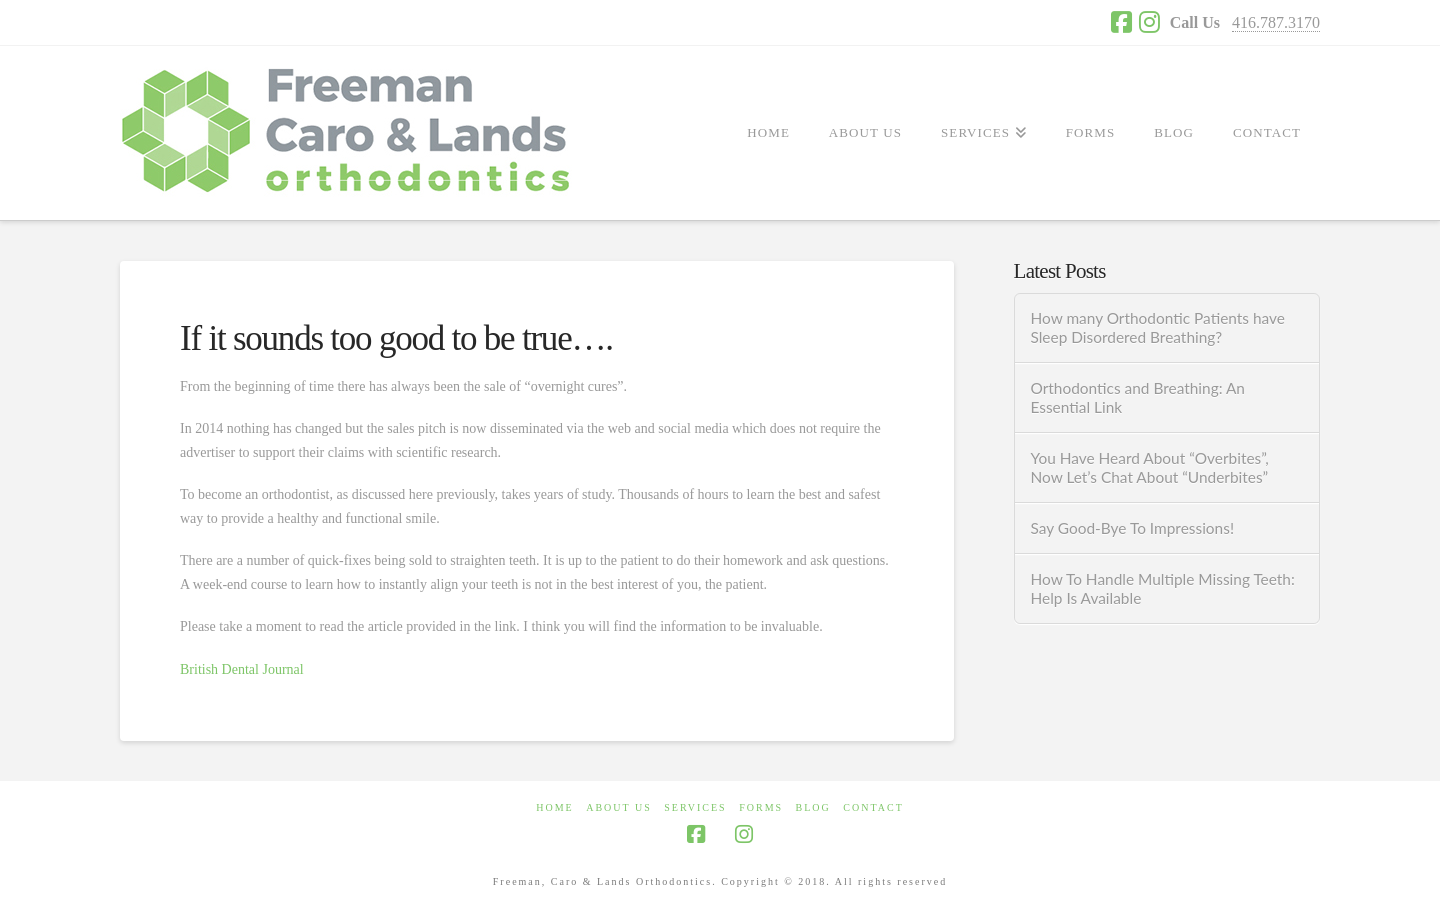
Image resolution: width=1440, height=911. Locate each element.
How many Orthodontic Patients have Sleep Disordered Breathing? (1157, 327)
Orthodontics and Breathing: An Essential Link (1137, 397)
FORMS (761, 807)
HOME (554, 807)
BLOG (813, 807)
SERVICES (695, 807)
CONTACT (873, 807)
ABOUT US (619, 807)
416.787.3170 (1276, 22)
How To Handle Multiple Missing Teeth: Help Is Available (1162, 588)
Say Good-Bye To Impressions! (1132, 528)
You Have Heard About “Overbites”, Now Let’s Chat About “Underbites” (1149, 467)
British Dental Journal (242, 669)
